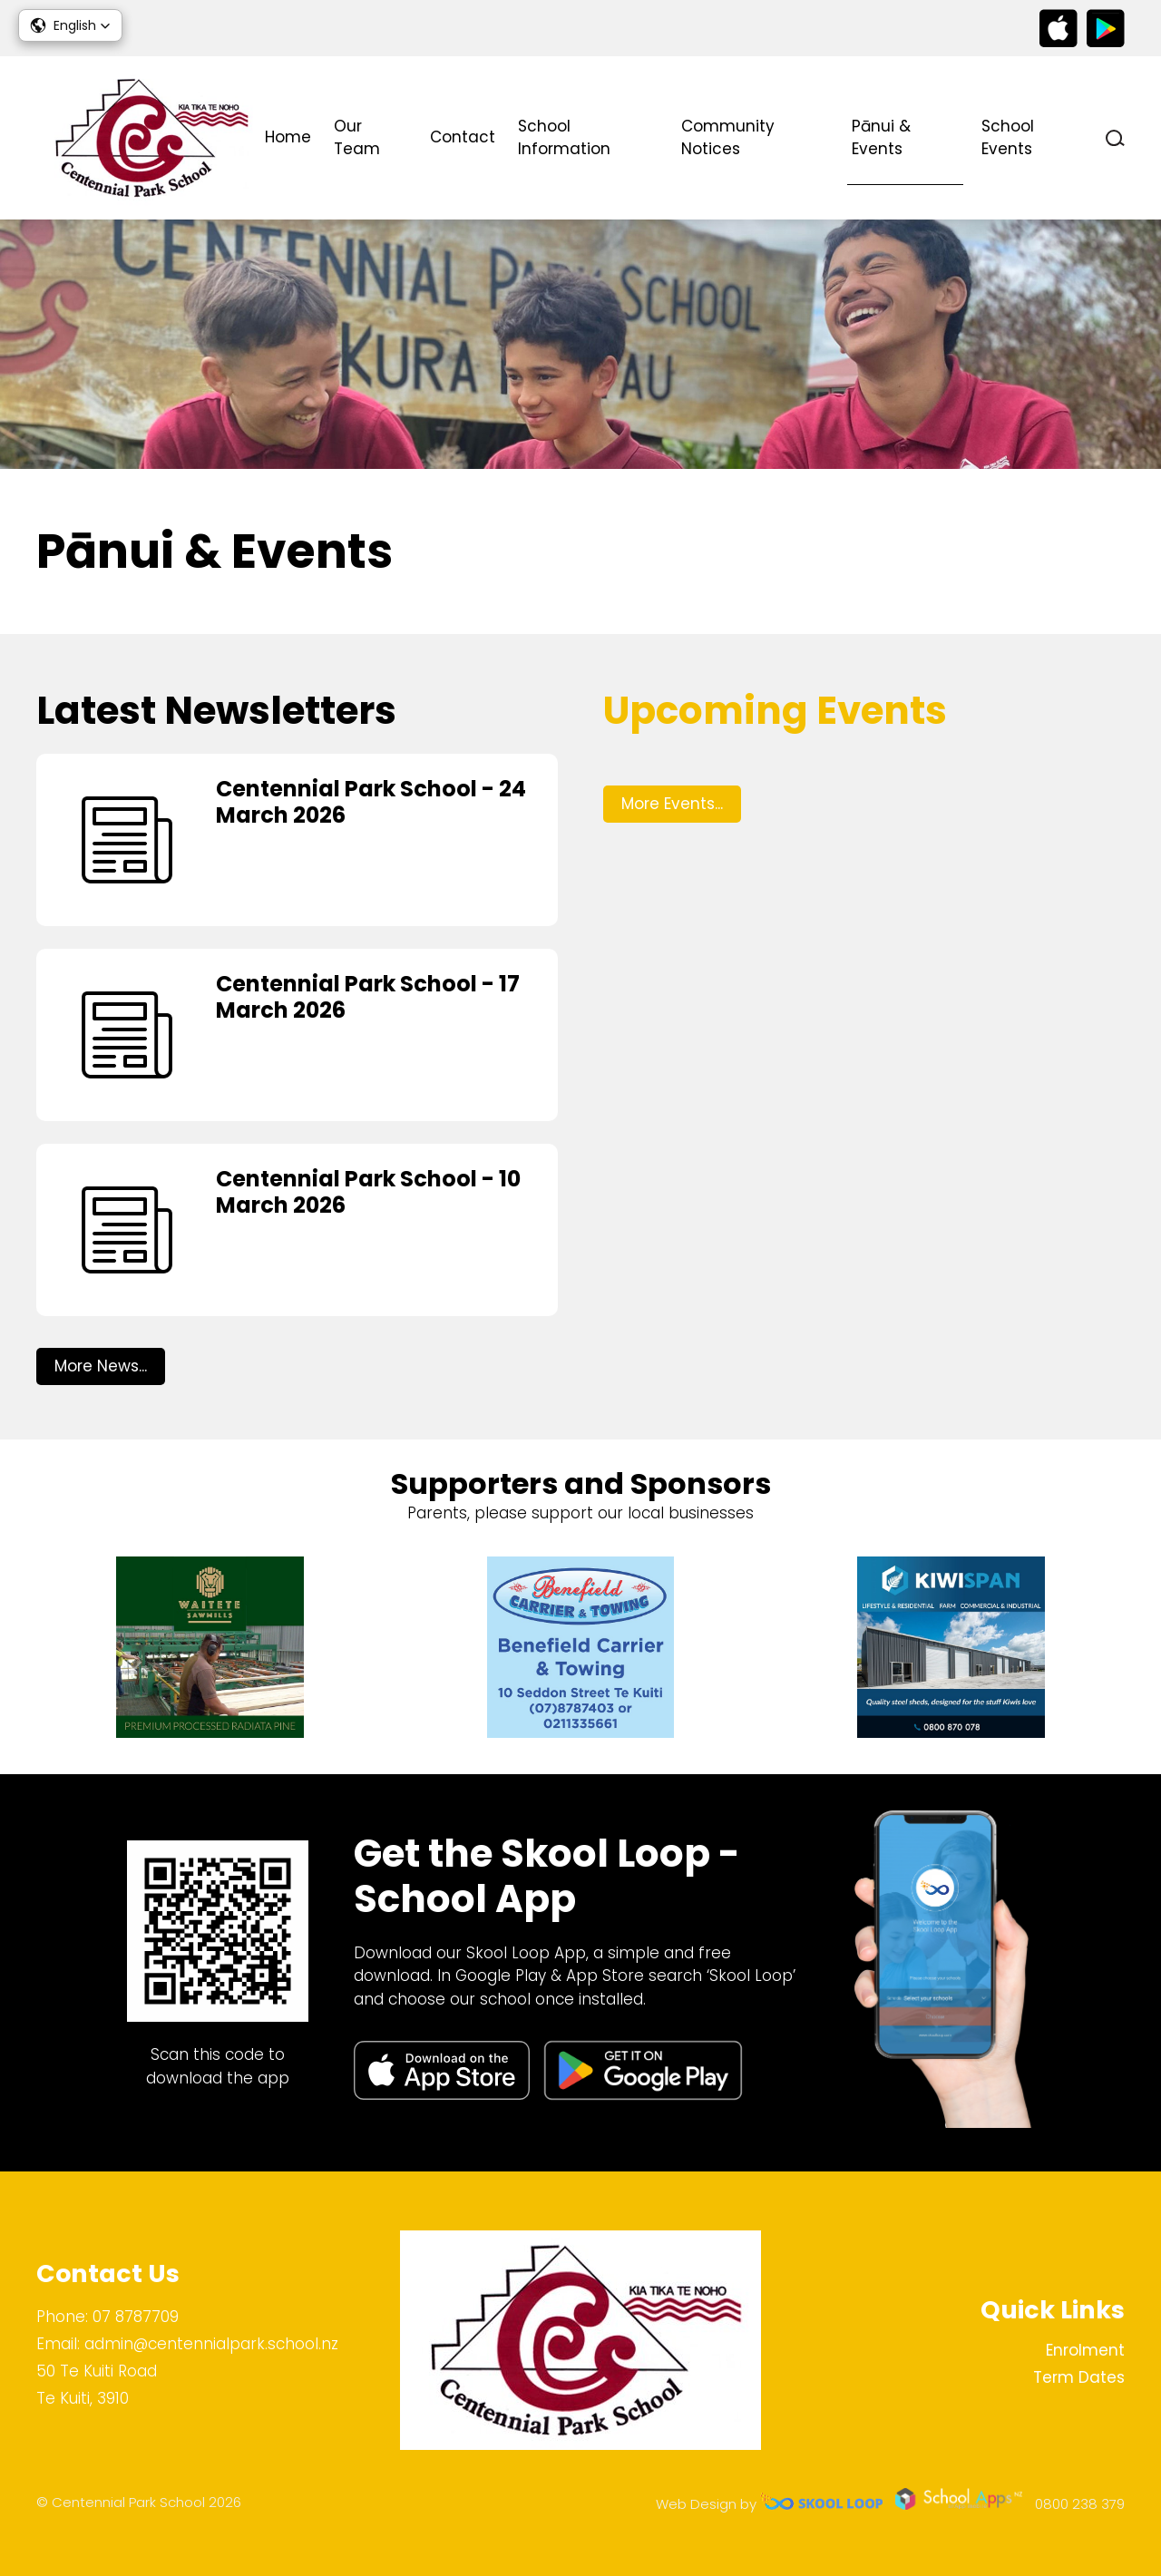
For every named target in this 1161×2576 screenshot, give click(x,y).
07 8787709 (136, 2316)
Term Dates (1079, 2377)
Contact (462, 137)
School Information (564, 138)
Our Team (357, 138)
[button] (70, 25)
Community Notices (728, 138)
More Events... (672, 804)
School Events (1007, 138)
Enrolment (1085, 2350)
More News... (100, 1366)
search (1115, 138)
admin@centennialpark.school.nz (211, 2344)
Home (288, 137)
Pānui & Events (881, 138)
